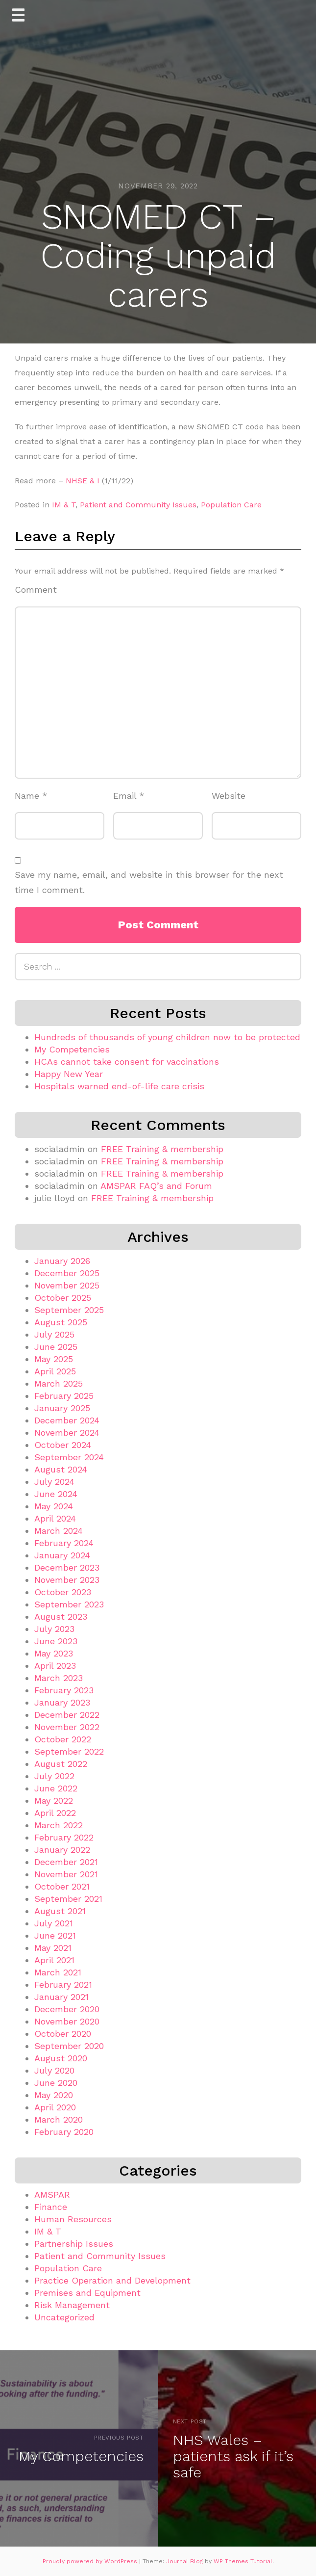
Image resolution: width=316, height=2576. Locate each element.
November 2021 (66, 1874)
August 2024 (60, 1469)
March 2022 (58, 1825)
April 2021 (54, 1960)
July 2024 (54, 1481)
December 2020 (66, 2009)
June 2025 (55, 1346)
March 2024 (58, 1530)
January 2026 (62, 1261)
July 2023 (54, 1629)
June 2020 (55, 2082)
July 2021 (53, 1923)
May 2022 (53, 1800)
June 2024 (55, 1494)
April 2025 (55, 1371)
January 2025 (62, 1408)
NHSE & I (82, 480)
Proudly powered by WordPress (91, 2561)
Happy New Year (68, 1074)
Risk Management (72, 2305)
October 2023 (62, 1592)
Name (31, 795)
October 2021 (62, 1886)
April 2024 (55, 1518)
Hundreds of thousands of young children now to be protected (167, 1037)
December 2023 (66, 1567)
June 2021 (55, 1935)
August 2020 (60, 2058)
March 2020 (58, 2119)
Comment (36, 589)
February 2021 (63, 1984)
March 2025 (58, 1383)
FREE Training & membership (162, 1149)
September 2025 (69, 1310)
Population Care (231, 504)
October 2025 (62, 1297)
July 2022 (54, 1776)
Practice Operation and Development (112, 2280)
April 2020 (55, 2107)
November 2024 (66, 1432)
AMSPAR (52, 2194)
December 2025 (66, 1273)
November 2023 (66, 1580)
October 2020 (62, 2033)
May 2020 (53, 2095)
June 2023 (55, 1641)
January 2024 (62, 1555)
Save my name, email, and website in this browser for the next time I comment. (149, 882)
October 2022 (62, 1739)
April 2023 (55, 1665)
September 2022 (69, 1751)
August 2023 (60, 1616)
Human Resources (73, 2219)
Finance (50, 2207)
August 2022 (60, 1764)
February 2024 (64, 1543)
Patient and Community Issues (138, 504)
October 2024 (62, 1445)
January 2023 (62, 1702)
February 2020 (64, 2132)
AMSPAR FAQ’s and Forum (156, 1186)
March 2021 (57, 1972)
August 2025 (60, 1322)
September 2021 (68, 1898)
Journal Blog (185, 2561)
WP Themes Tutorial (243, 2561)
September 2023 (69, 1604)
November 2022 (66, 1727)
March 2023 (58, 1678)
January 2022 (62, 1849)
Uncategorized (64, 2317)
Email (129, 795)
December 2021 (66, 1862)
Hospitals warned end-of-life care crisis (119, 1086)
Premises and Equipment (87, 2292)
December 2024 (66, 1420)
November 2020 (66, 2021)
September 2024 (69, 1457)
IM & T (63, 504)
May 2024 (53, 1506)
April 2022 (55, 1813)
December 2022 (66, 1714)
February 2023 (64, 1690)
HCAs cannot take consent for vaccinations (126, 1061)
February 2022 (64, 1837)
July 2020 (54, 2070)
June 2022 (55, 1788)
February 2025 (64, 1396)
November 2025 (66, 1285)
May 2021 (53, 1948)
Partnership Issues (73, 2243)
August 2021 (60, 1911)
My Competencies (72, 1049)
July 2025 (54, 1334)
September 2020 (69, 2046)
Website (228, 795)
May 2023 (53, 1653)
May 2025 (53, 1359)
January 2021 (61, 1997)
